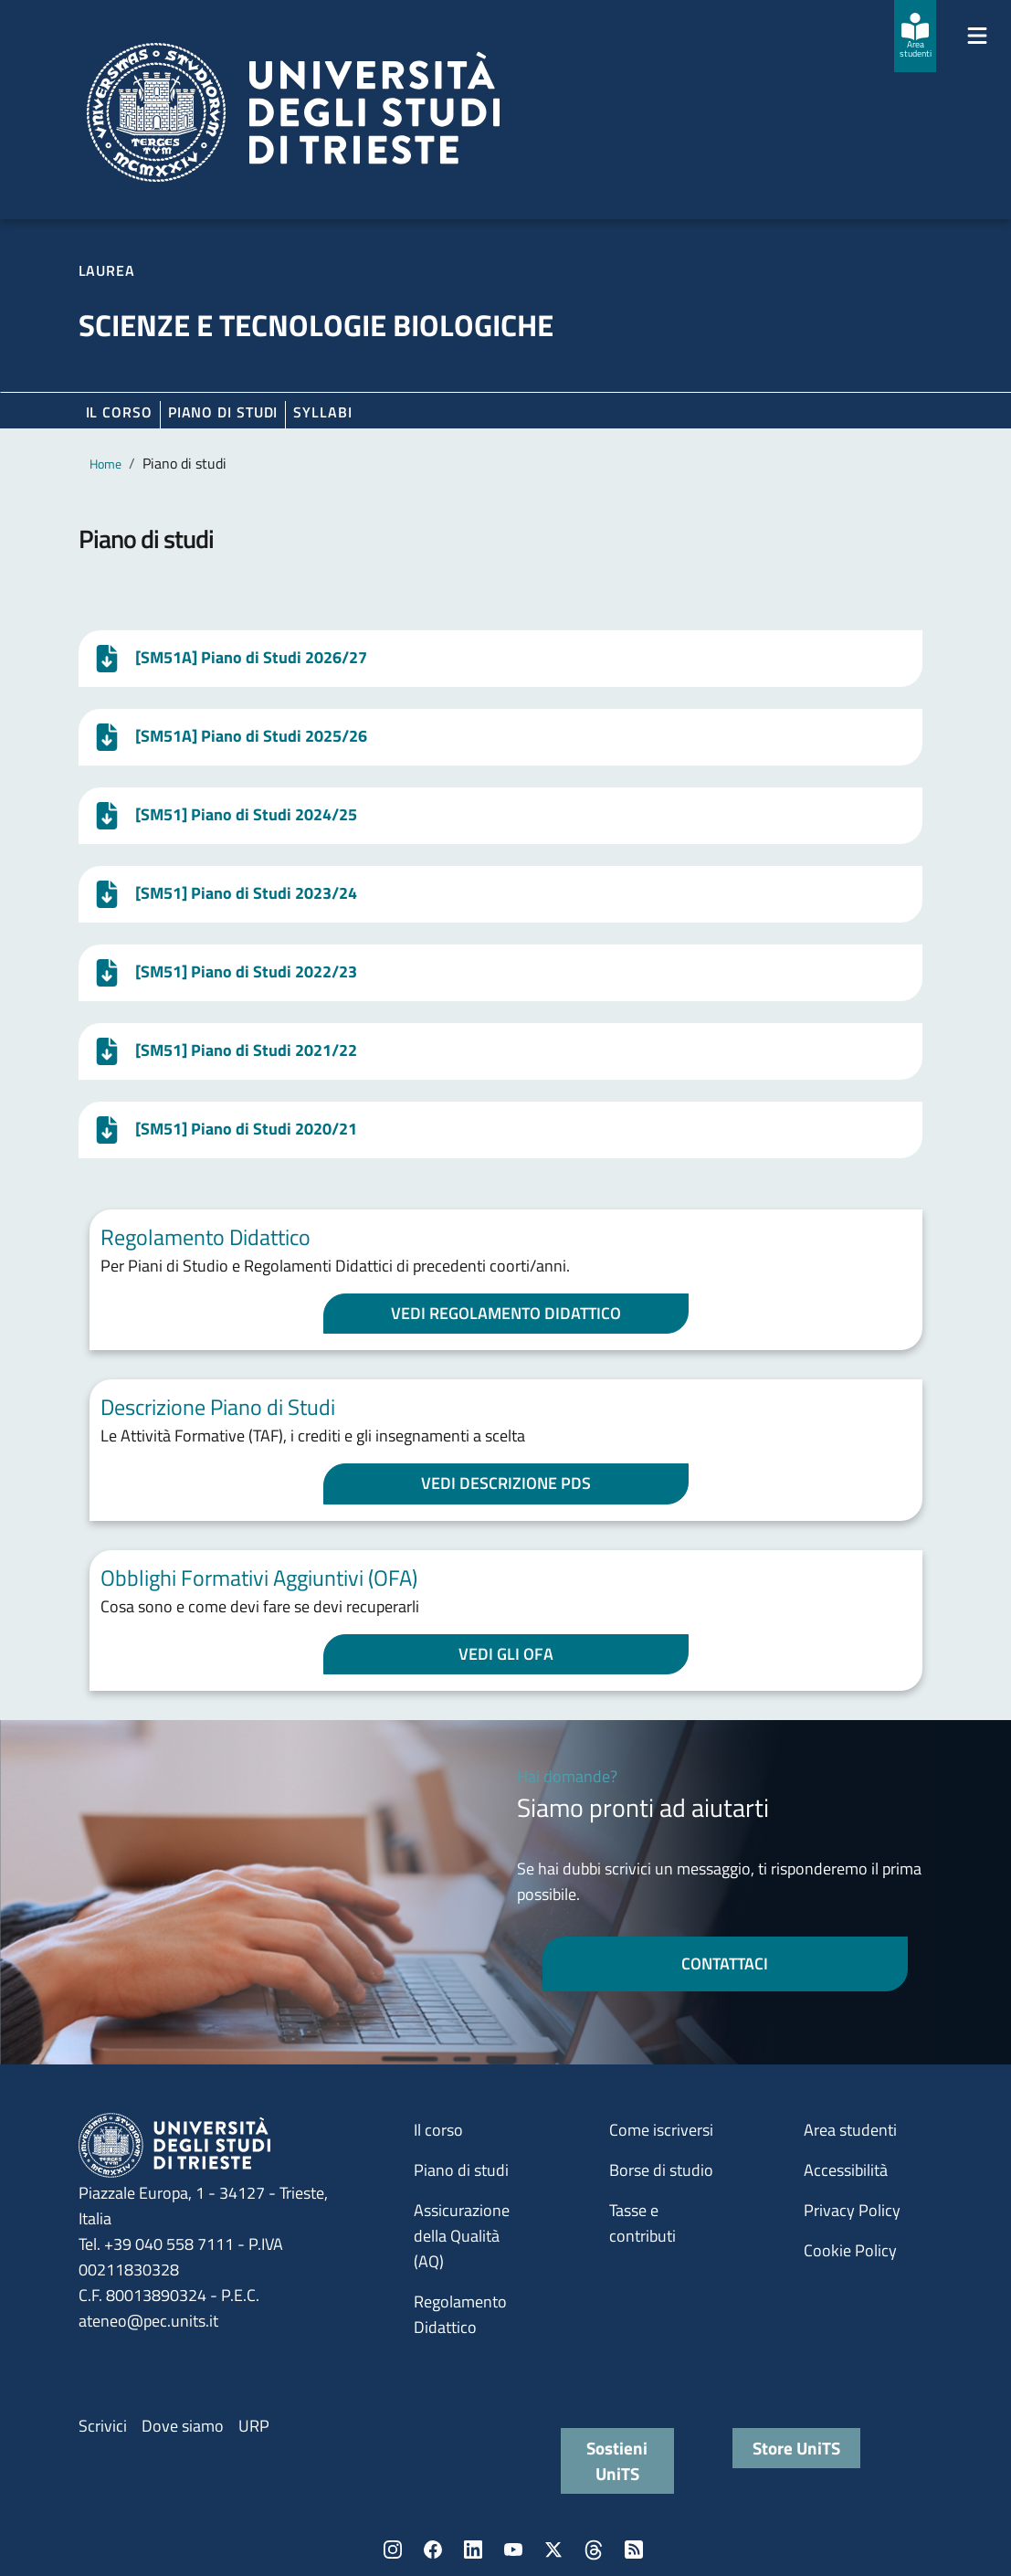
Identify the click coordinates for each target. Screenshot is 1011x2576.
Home (105, 463)
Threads (593, 2549)
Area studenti (850, 2129)
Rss (634, 2549)
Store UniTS (796, 2447)
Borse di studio (661, 2170)
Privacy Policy (852, 2210)
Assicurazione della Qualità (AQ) (462, 2236)
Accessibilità (846, 2170)
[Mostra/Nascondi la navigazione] (977, 36)
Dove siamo (183, 2425)
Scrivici (103, 2425)
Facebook (433, 2549)
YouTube (513, 2549)
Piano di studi (461, 2170)
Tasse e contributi (642, 2223)
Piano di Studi (223, 412)
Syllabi (322, 412)
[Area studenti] (915, 36)
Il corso (119, 412)
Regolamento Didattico (460, 2314)
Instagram (392, 2549)
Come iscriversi (661, 2129)
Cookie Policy (850, 2250)
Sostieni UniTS (617, 2460)
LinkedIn (473, 2549)
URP (253, 2425)
